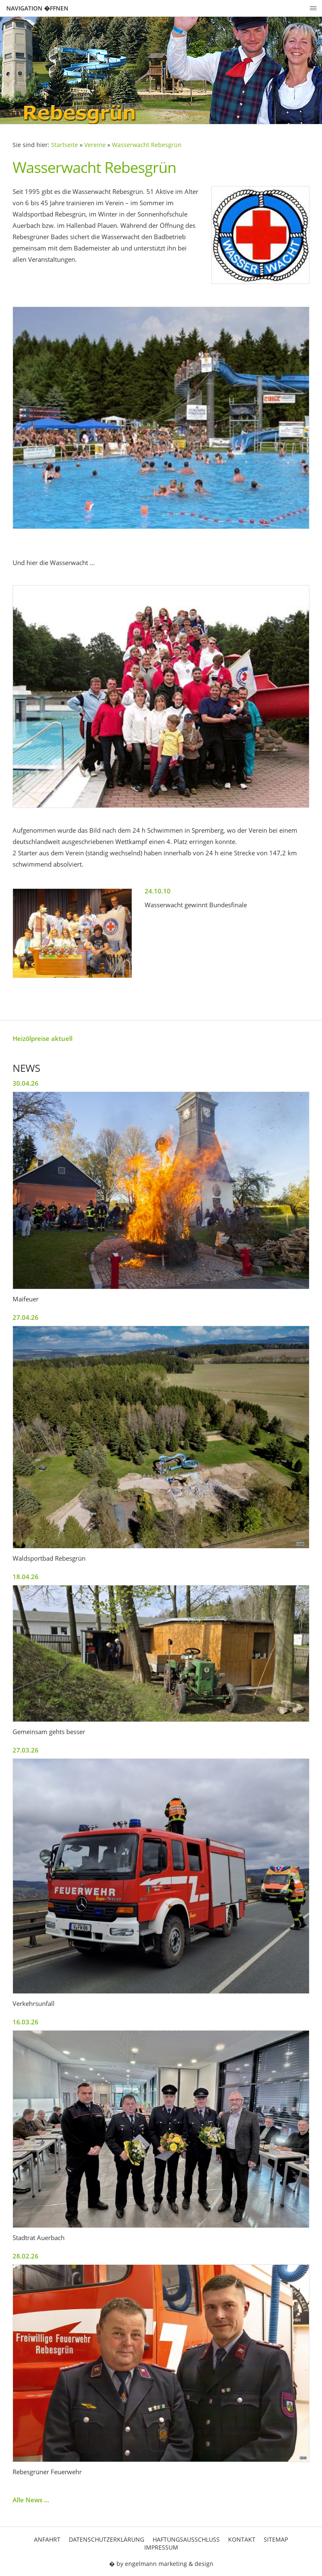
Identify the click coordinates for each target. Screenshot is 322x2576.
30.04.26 (26, 1083)
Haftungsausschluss (186, 2539)
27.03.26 (26, 1750)
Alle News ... (31, 2500)
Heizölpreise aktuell (43, 1038)
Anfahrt (47, 2539)
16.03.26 (26, 2022)
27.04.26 (26, 1317)
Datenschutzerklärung (106, 2539)
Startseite (64, 145)
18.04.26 (26, 1576)
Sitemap (276, 2539)
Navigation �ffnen (37, 8)
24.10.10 (158, 891)
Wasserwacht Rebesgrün (147, 145)
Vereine (95, 145)
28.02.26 (26, 2256)
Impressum (161, 2547)
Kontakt (241, 2539)
